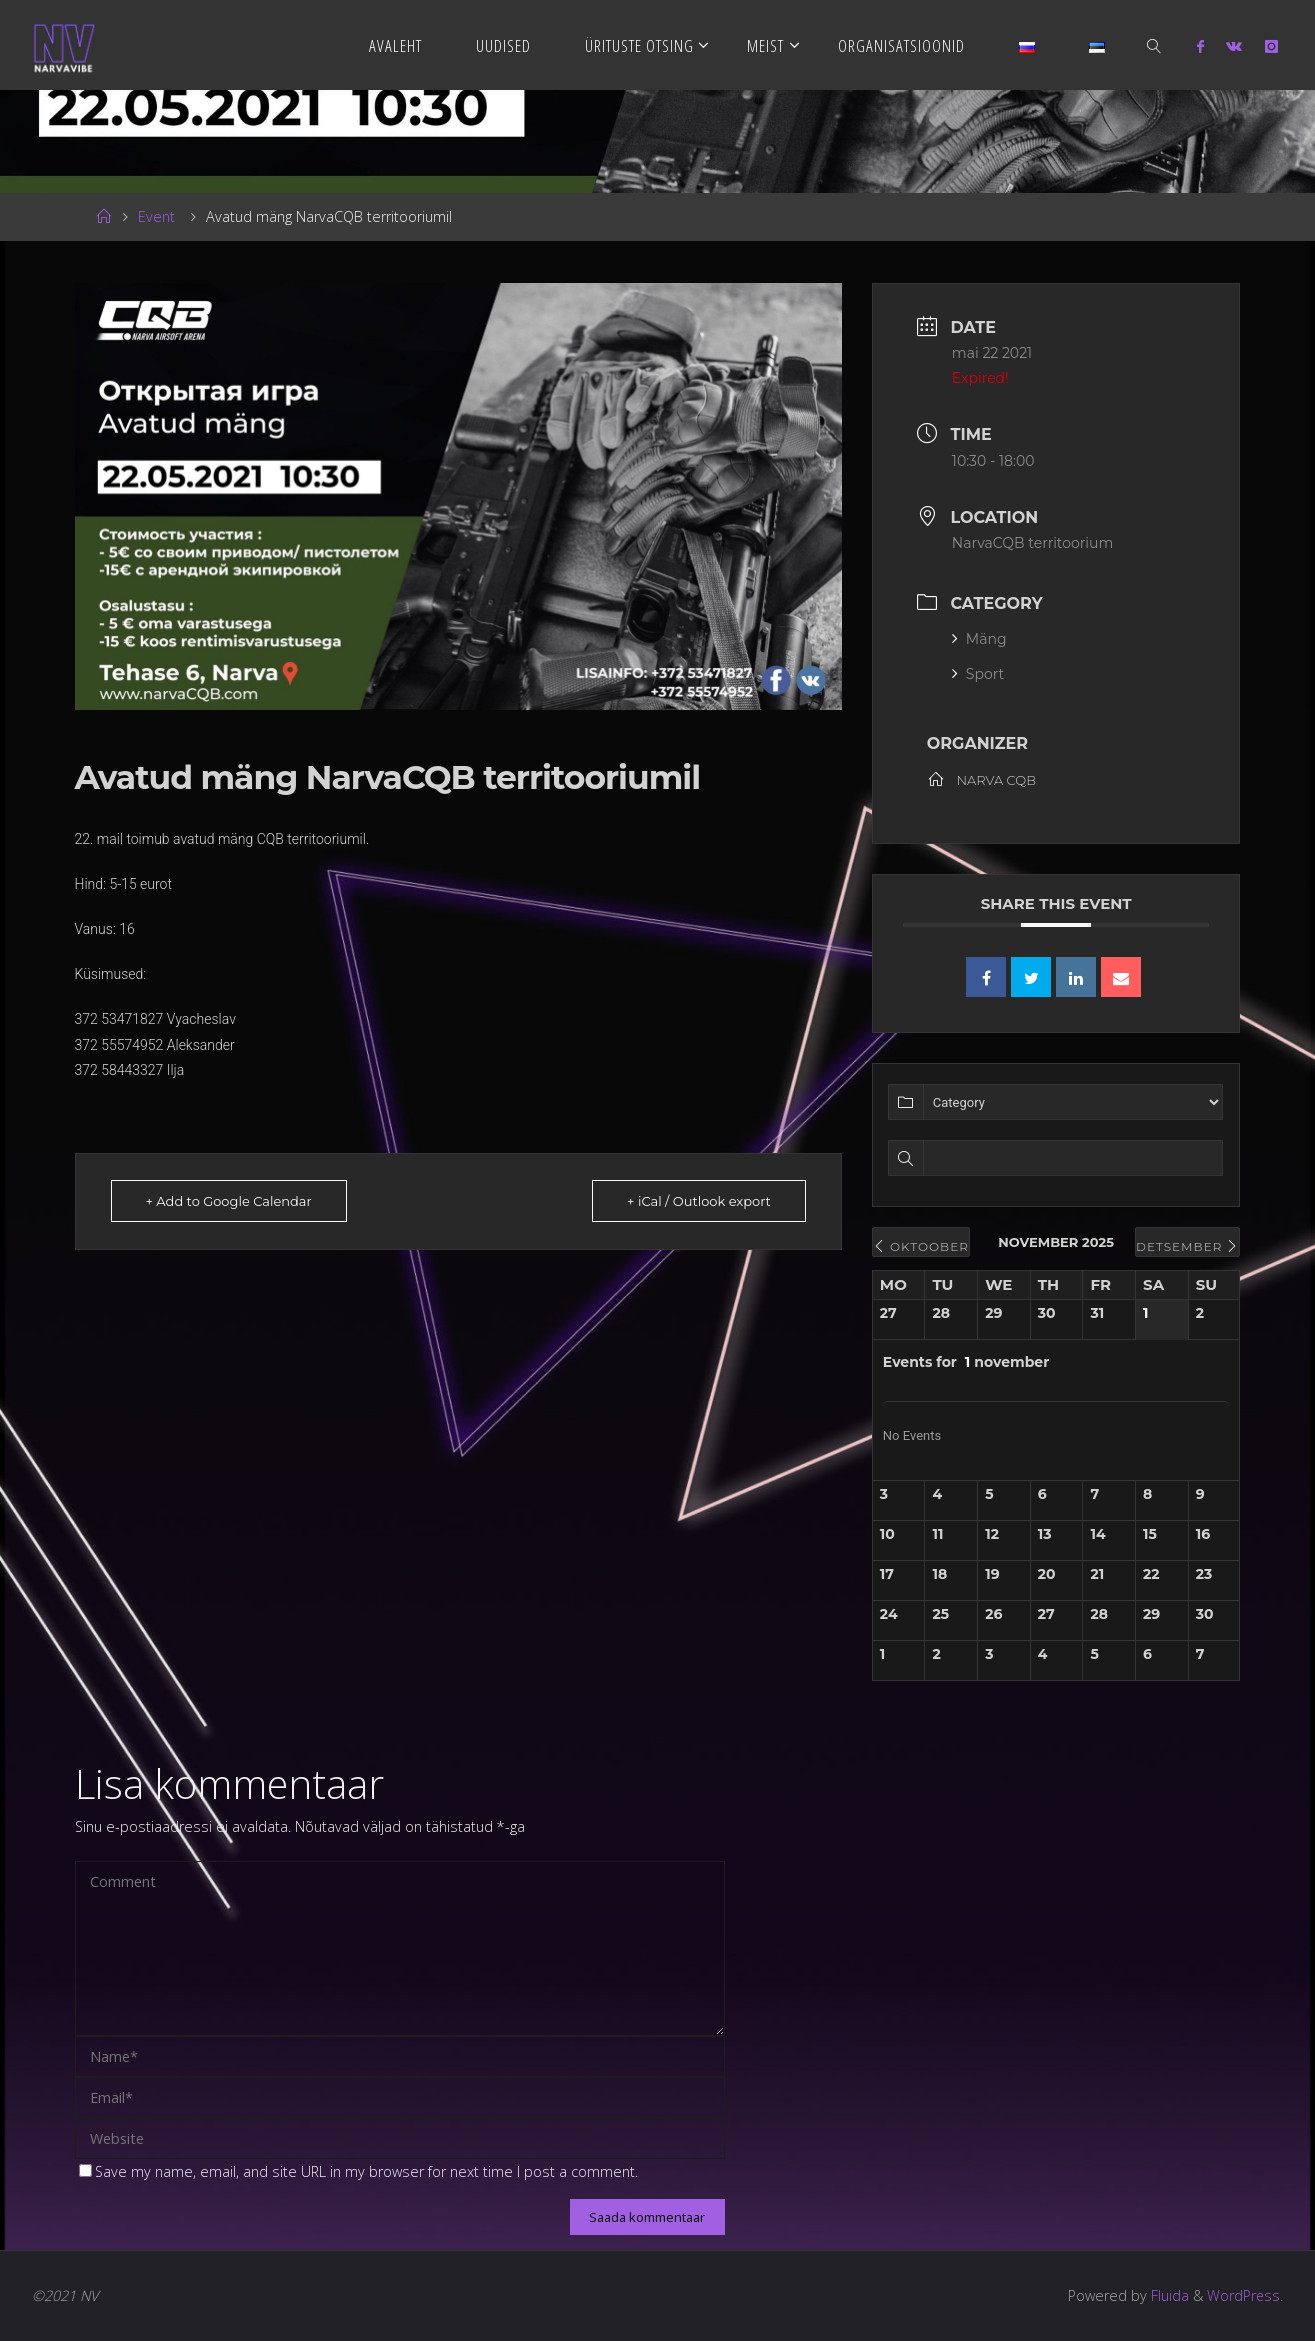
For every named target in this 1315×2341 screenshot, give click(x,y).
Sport (978, 674)
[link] (1155, 45)
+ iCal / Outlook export (699, 1201)
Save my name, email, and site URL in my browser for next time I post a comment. (358, 2171)
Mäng (979, 639)
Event (156, 216)
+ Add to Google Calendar (229, 1201)
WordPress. (1244, 2295)
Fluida (1167, 2295)
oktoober (921, 1246)
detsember (1187, 1246)
